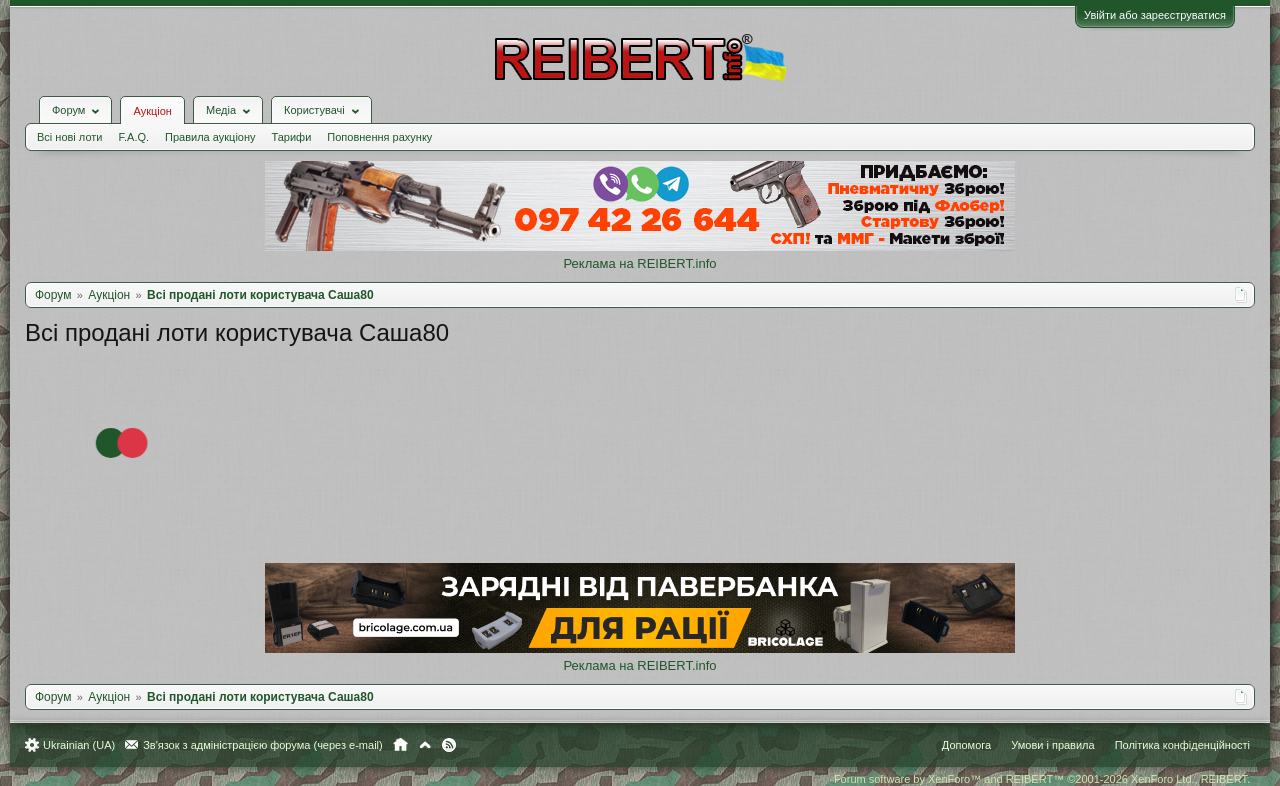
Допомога (966, 745)
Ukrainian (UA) (79, 745)
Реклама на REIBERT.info (639, 263)
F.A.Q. (133, 137)
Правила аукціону (210, 137)
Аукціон (152, 111)
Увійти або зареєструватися (1155, 15)
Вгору (425, 745)
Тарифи (292, 137)
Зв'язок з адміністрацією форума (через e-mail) (263, 745)
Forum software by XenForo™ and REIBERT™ (1042, 779)
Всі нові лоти (69, 137)
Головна (400, 745)
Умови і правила (1052, 745)
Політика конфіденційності (1182, 745)
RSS (449, 745)
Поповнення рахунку (379, 137)
